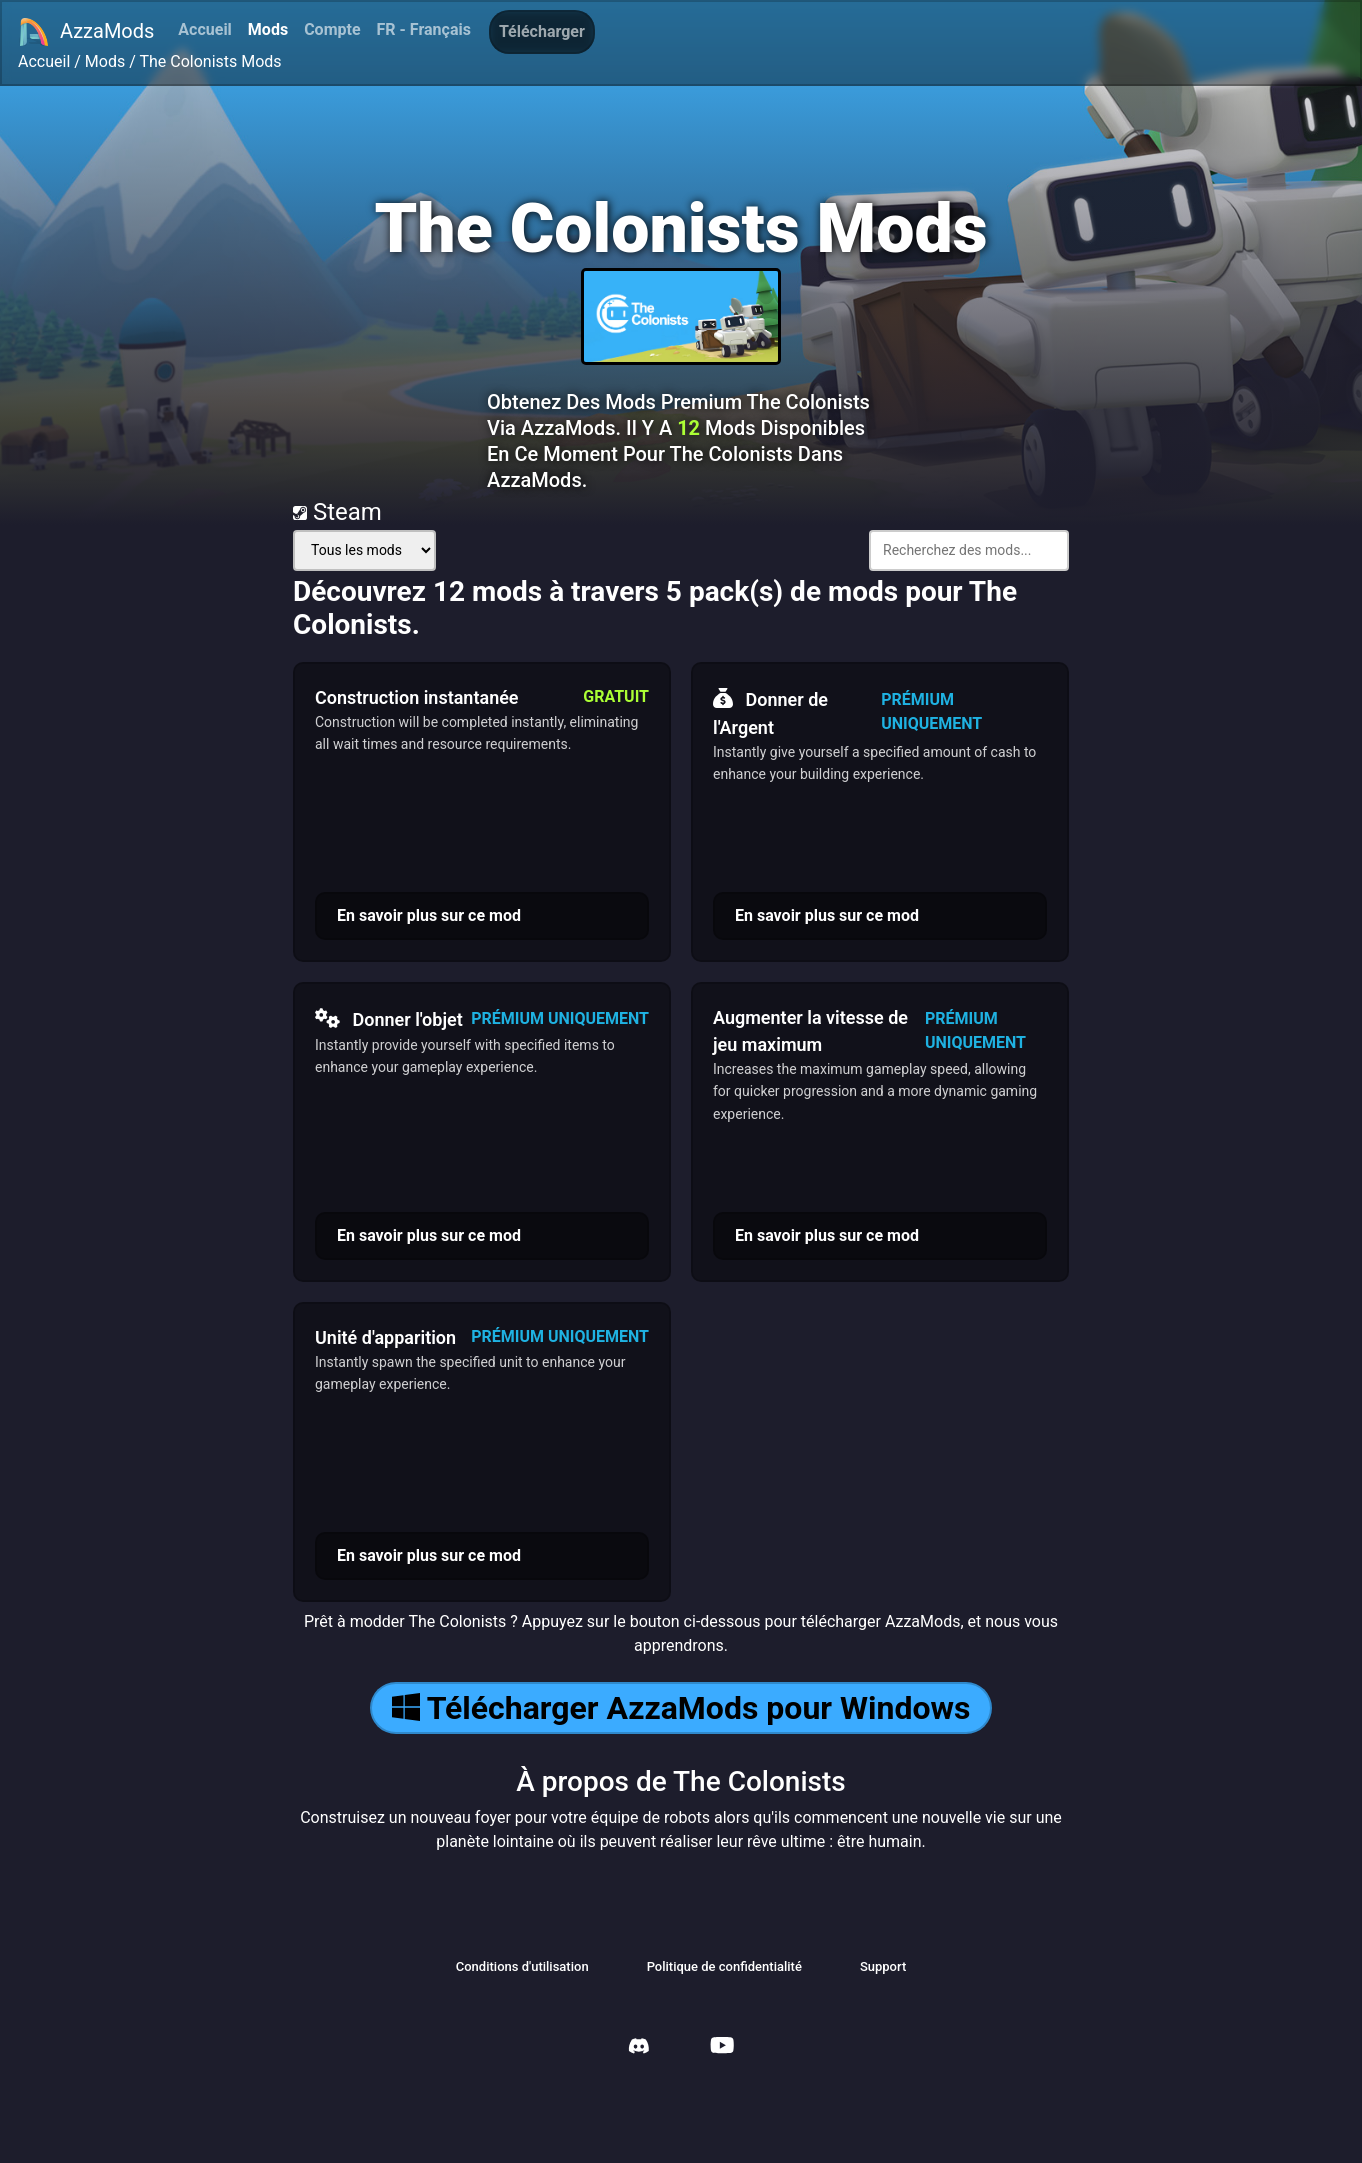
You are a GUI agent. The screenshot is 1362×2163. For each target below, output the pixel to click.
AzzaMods (86, 32)
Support (883, 1966)
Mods (268, 29)
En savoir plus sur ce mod (429, 915)
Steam (337, 512)
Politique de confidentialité (724, 1966)
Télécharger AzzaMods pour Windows (681, 1708)
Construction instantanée (417, 697)
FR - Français (424, 29)
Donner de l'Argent (770, 711)
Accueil (205, 29)
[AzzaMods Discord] (639, 2048)
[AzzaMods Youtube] (722, 2047)
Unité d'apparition (385, 1337)
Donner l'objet (389, 1019)
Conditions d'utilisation (522, 1966)
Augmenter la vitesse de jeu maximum (810, 1031)
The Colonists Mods (210, 61)
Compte (332, 29)
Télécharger (542, 31)
